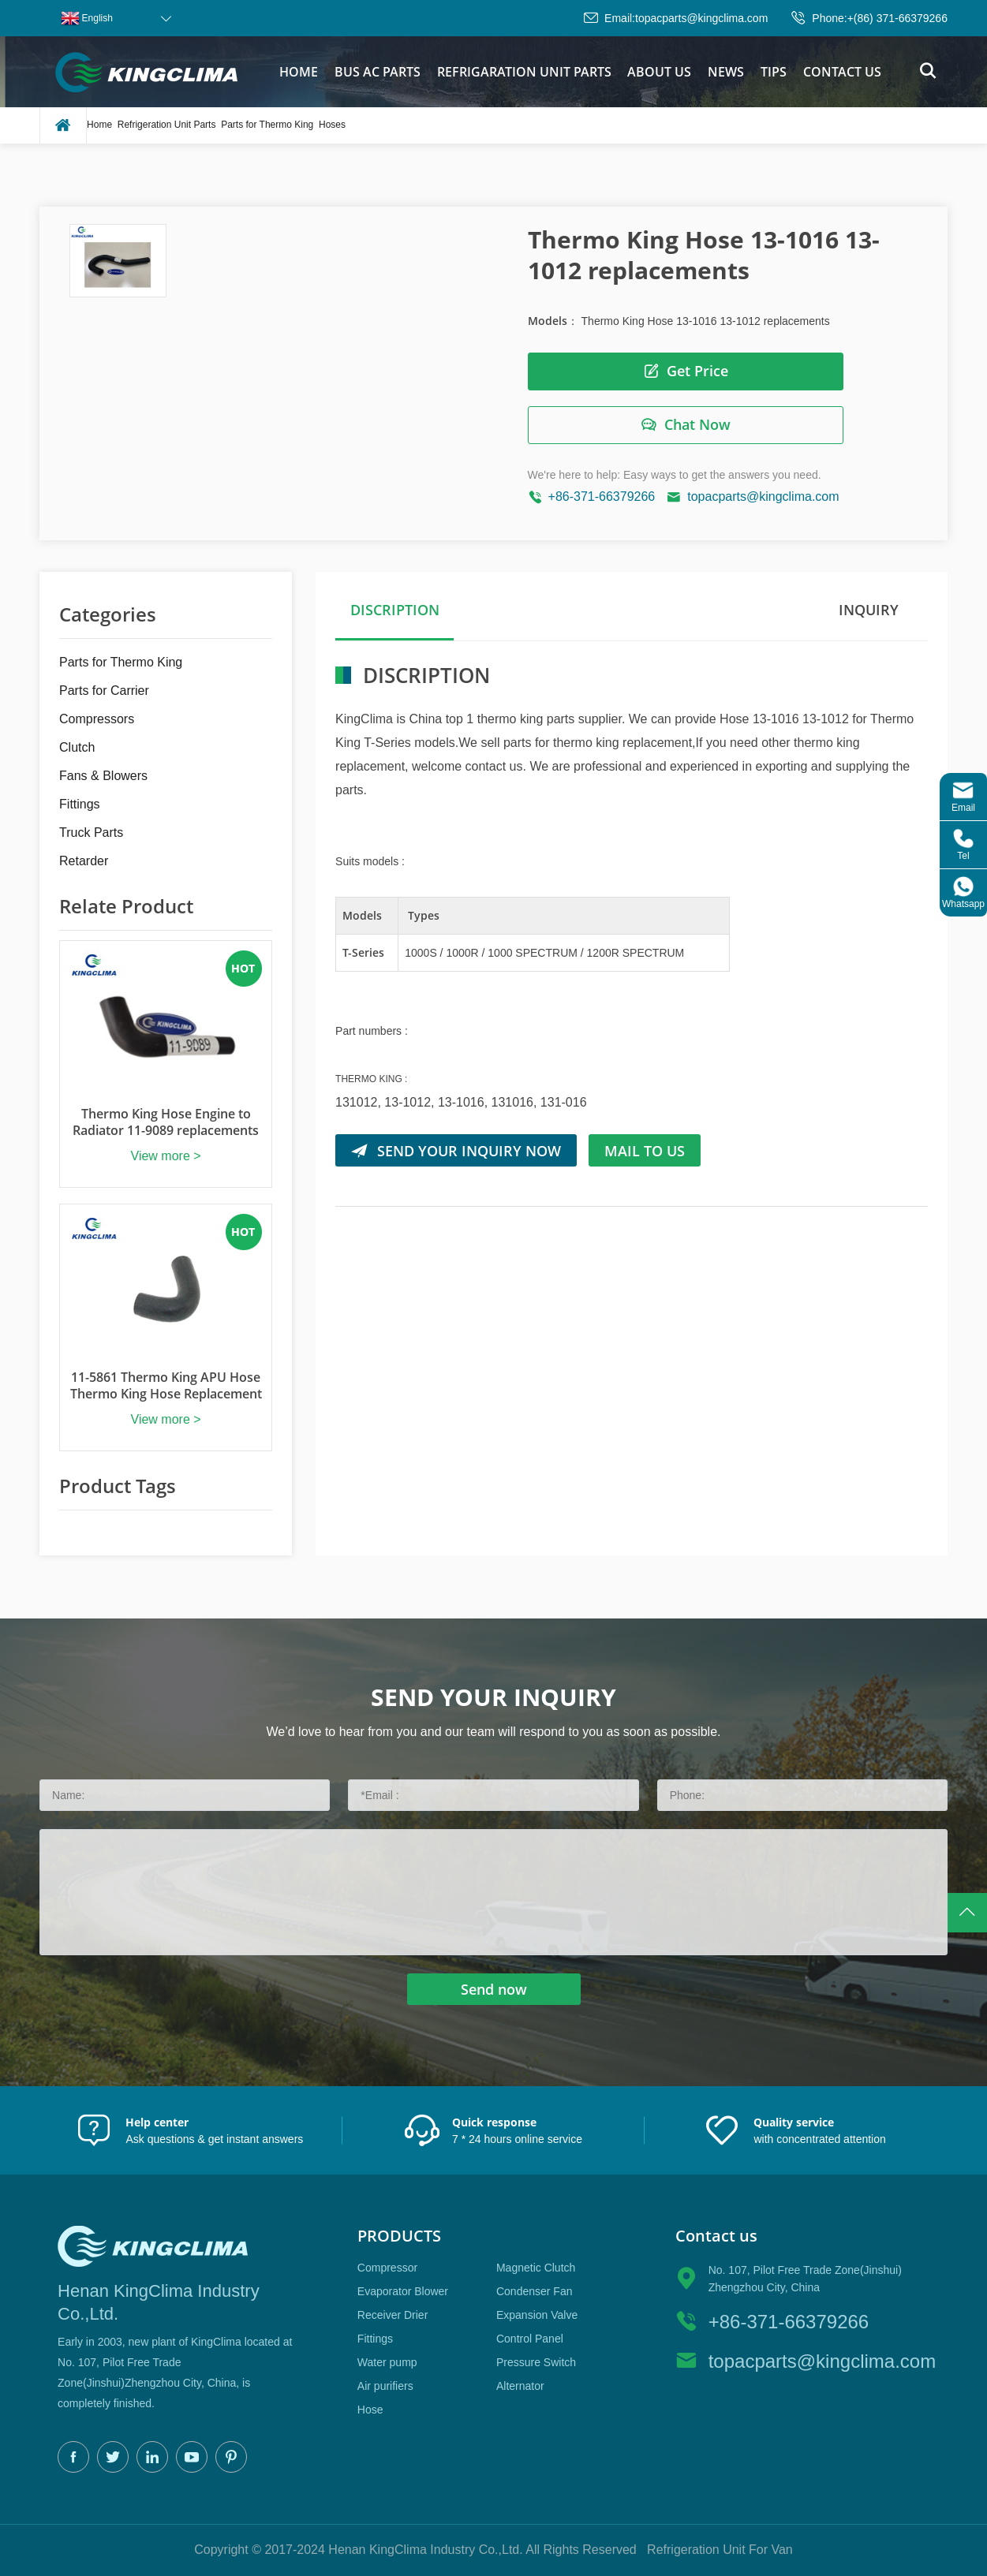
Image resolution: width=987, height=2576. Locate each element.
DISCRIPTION (394, 609)
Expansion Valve (537, 2315)
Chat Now (686, 425)
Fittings (79, 804)
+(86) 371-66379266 (897, 18)
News (726, 71)
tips (774, 71)
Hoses (332, 124)
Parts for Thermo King (267, 124)
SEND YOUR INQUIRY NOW (456, 1150)
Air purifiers (385, 2386)
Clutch (77, 747)
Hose (370, 2409)
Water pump (387, 2362)
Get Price (685, 371)
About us (659, 71)
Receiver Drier (392, 2315)
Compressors (96, 719)
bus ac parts (378, 71)
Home (298, 71)
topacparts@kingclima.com (701, 18)
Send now (494, 1989)
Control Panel (529, 2338)
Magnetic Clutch (535, 2267)
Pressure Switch (536, 2362)
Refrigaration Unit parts (524, 71)
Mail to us (644, 1150)
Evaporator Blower (402, 2291)
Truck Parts (91, 832)
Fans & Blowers (103, 775)
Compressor (387, 2267)
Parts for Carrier (104, 690)
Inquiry (869, 609)
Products (399, 2236)
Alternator (520, 2386)
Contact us (842, 71)
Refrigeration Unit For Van (720, 2549)
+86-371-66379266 (602, 496)
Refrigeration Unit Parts (167, 124)
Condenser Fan (534, 2291)
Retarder (83, 861)
